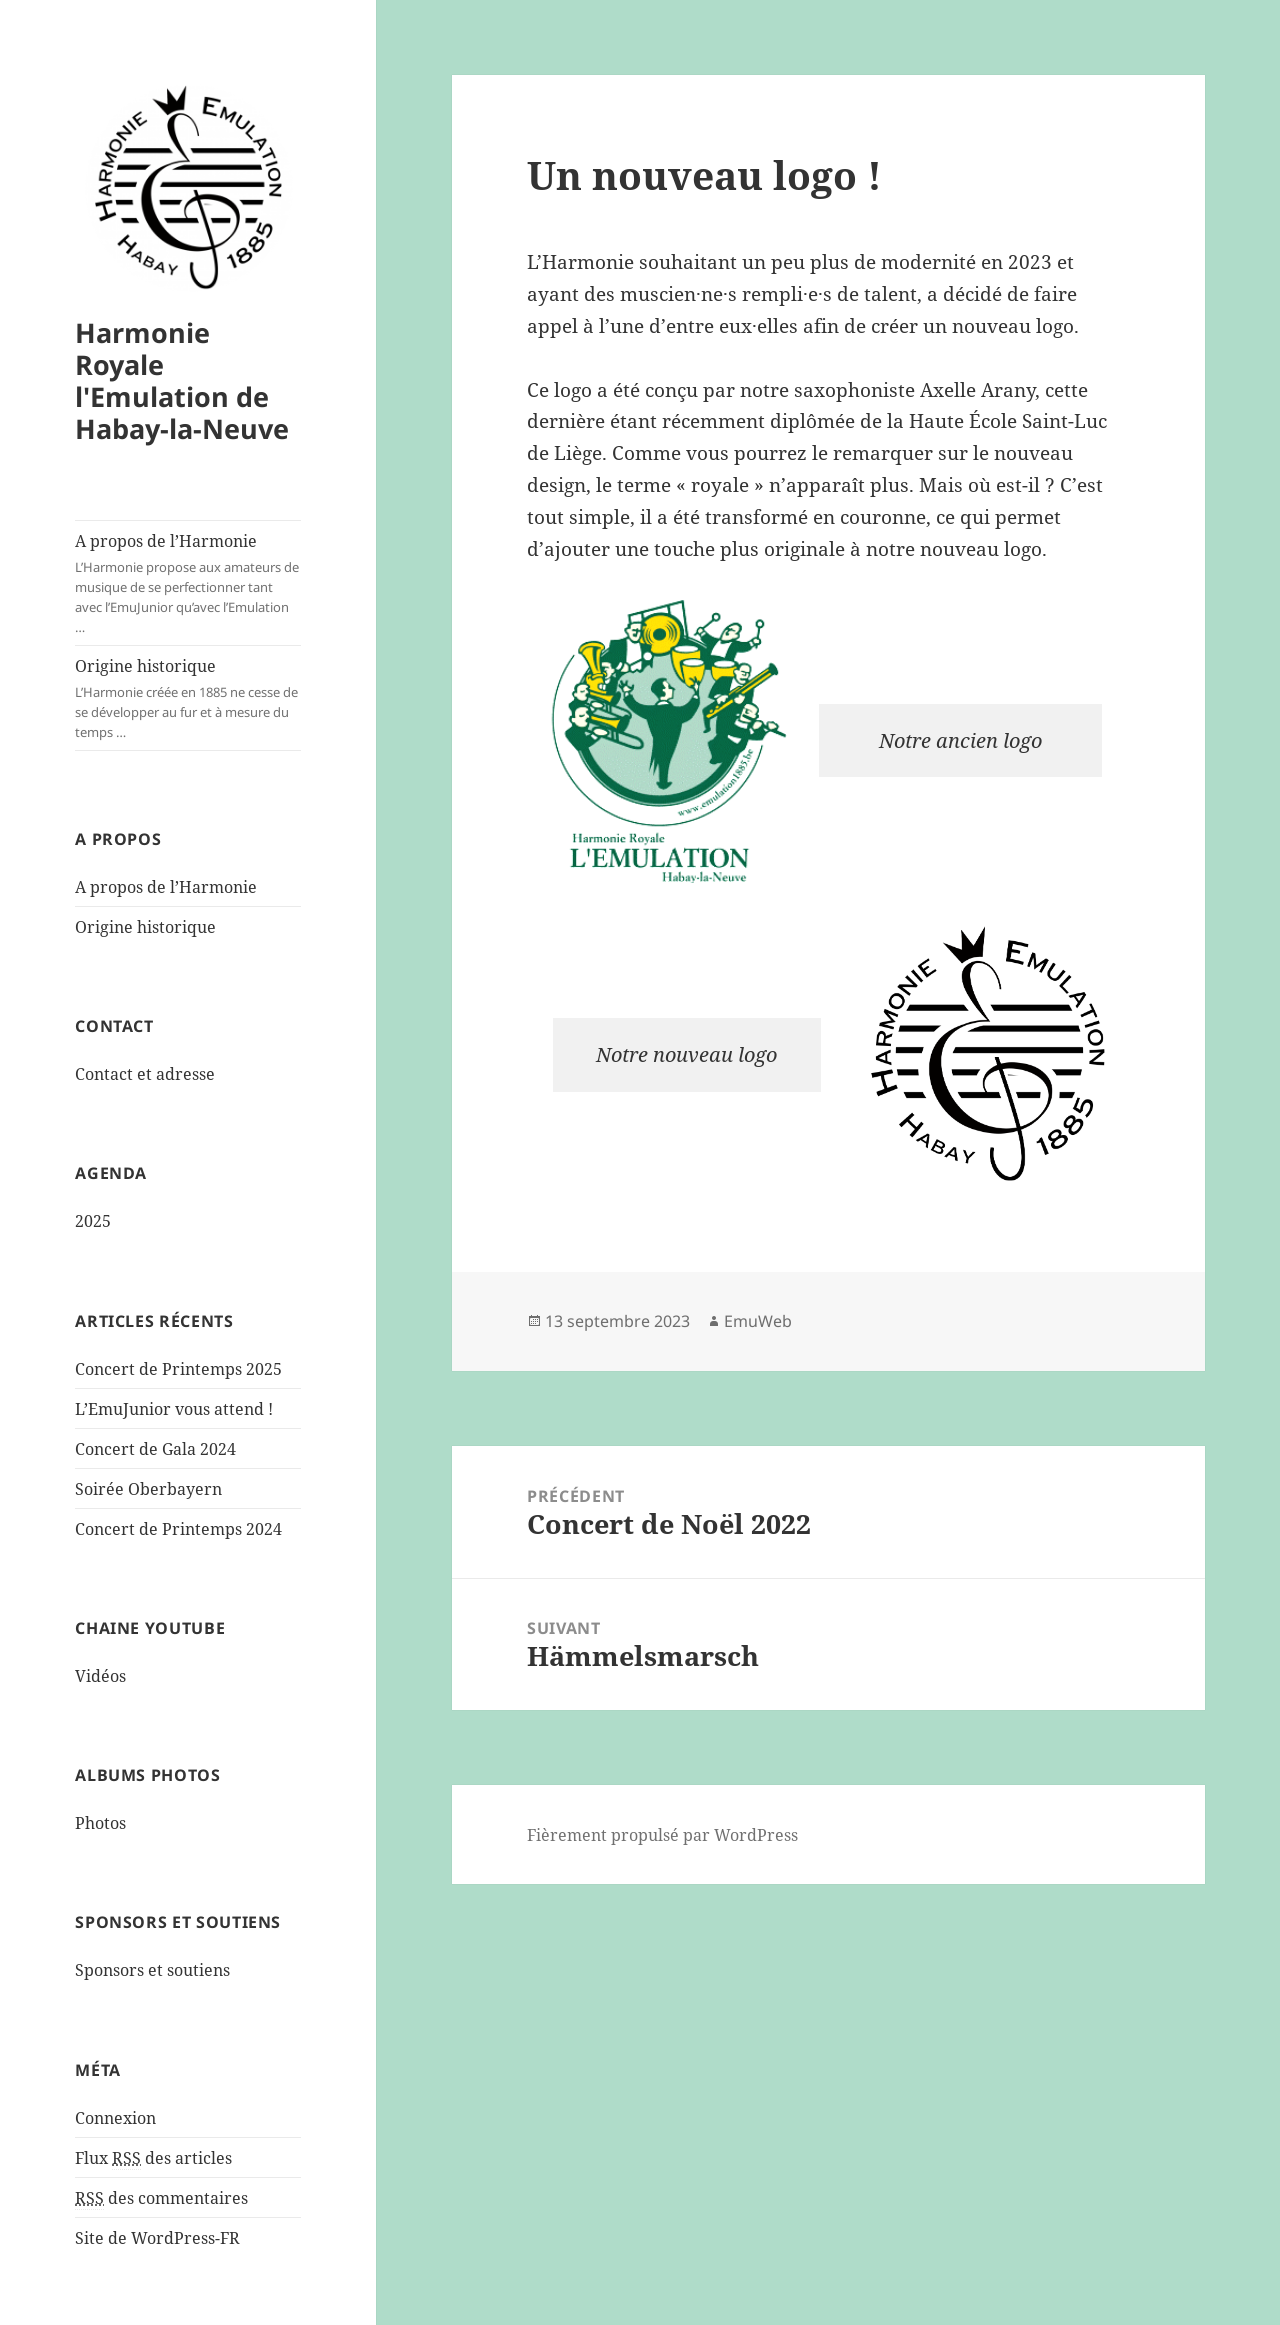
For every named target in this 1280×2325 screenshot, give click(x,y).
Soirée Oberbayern (148, 1489)
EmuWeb (758, 1321)
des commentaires (161, 2198)
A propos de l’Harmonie (188, 583)
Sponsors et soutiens (152, 1970)
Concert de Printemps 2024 (178, 1529)
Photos (100, 1823)
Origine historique (188, 698)
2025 (93, 1221)
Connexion (115, 2118)
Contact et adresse (145, 1074)
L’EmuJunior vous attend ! (174, 1409)
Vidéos (100, 1676)
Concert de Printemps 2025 (178, 1369)
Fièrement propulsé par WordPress (662, 1835)
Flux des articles (153, 2158)
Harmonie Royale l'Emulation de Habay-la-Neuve (182, 380)
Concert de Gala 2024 (155, 1449)
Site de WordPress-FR (157, 2238)
